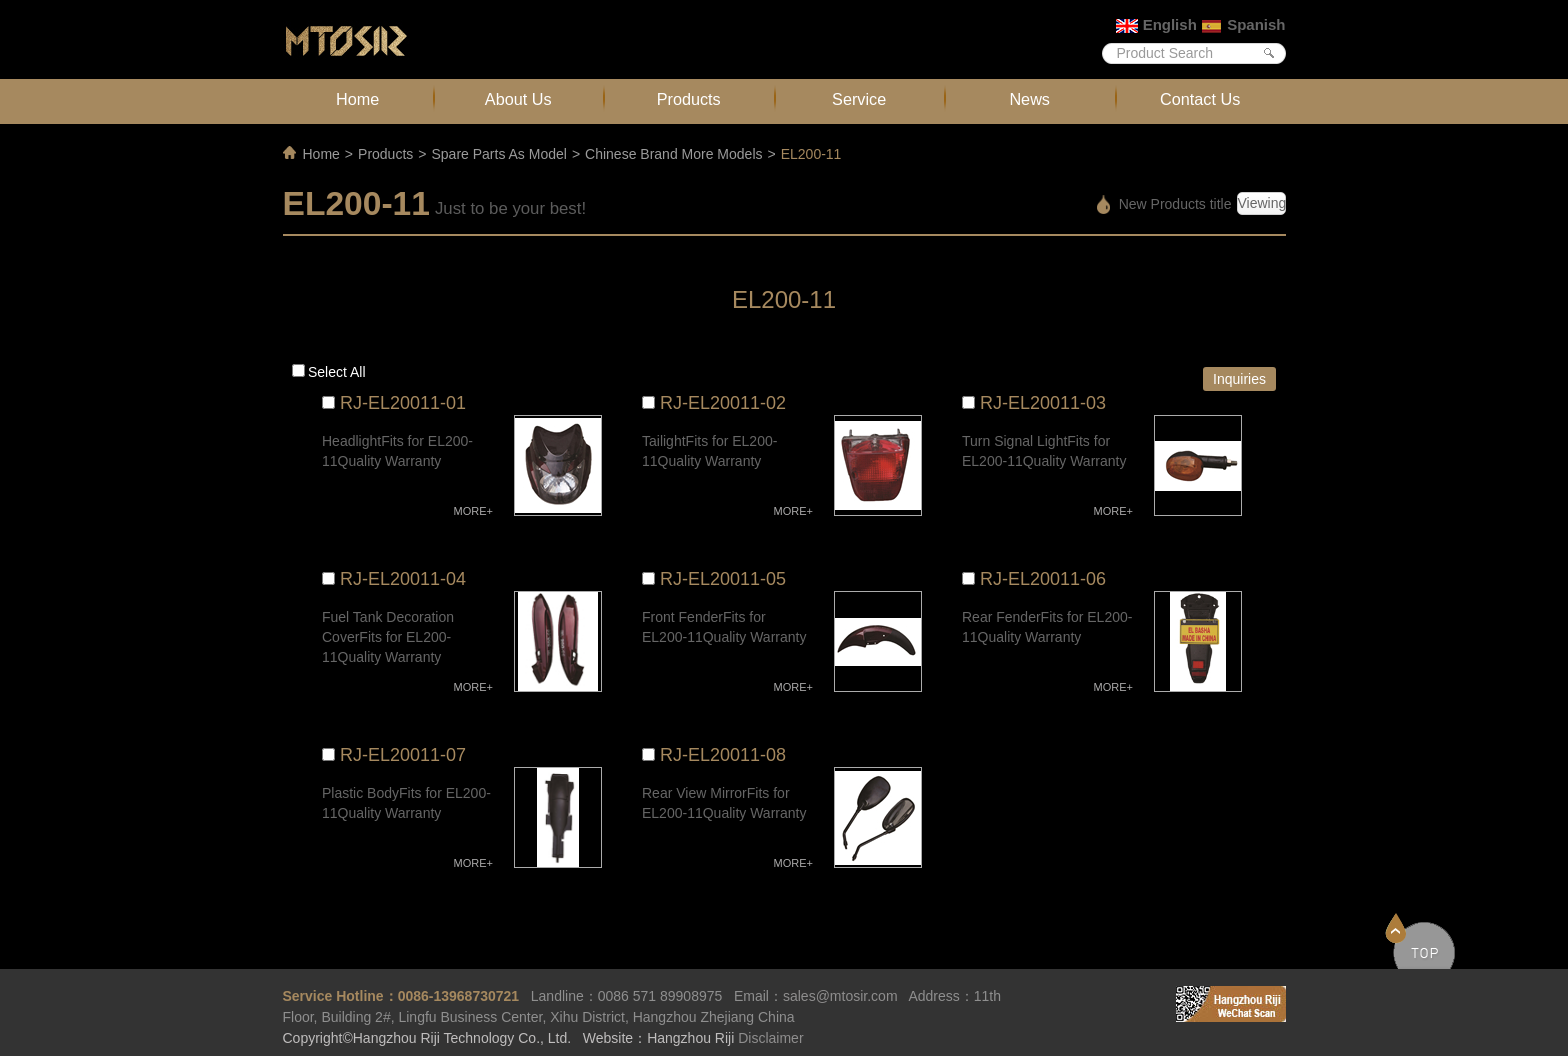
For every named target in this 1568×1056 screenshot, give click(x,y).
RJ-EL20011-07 (403, 755)
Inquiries (1239, 379)
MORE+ (473, 511)
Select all (337, 372)
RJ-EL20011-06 (1043, 579)
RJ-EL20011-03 (1043, 403)
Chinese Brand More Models (673, 154)
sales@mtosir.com (840, 996)
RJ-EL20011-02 (723, 403)
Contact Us (1200, 99)
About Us (518, 99)
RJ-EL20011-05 (723, 579)
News (1029, 99)
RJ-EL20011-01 (403, 403)
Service (859, 99)
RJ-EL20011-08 (723, 755)
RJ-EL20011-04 (403, 579)
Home (357, 99)
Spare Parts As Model (498, 154)
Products (689, 99)
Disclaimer (770, 1038)
